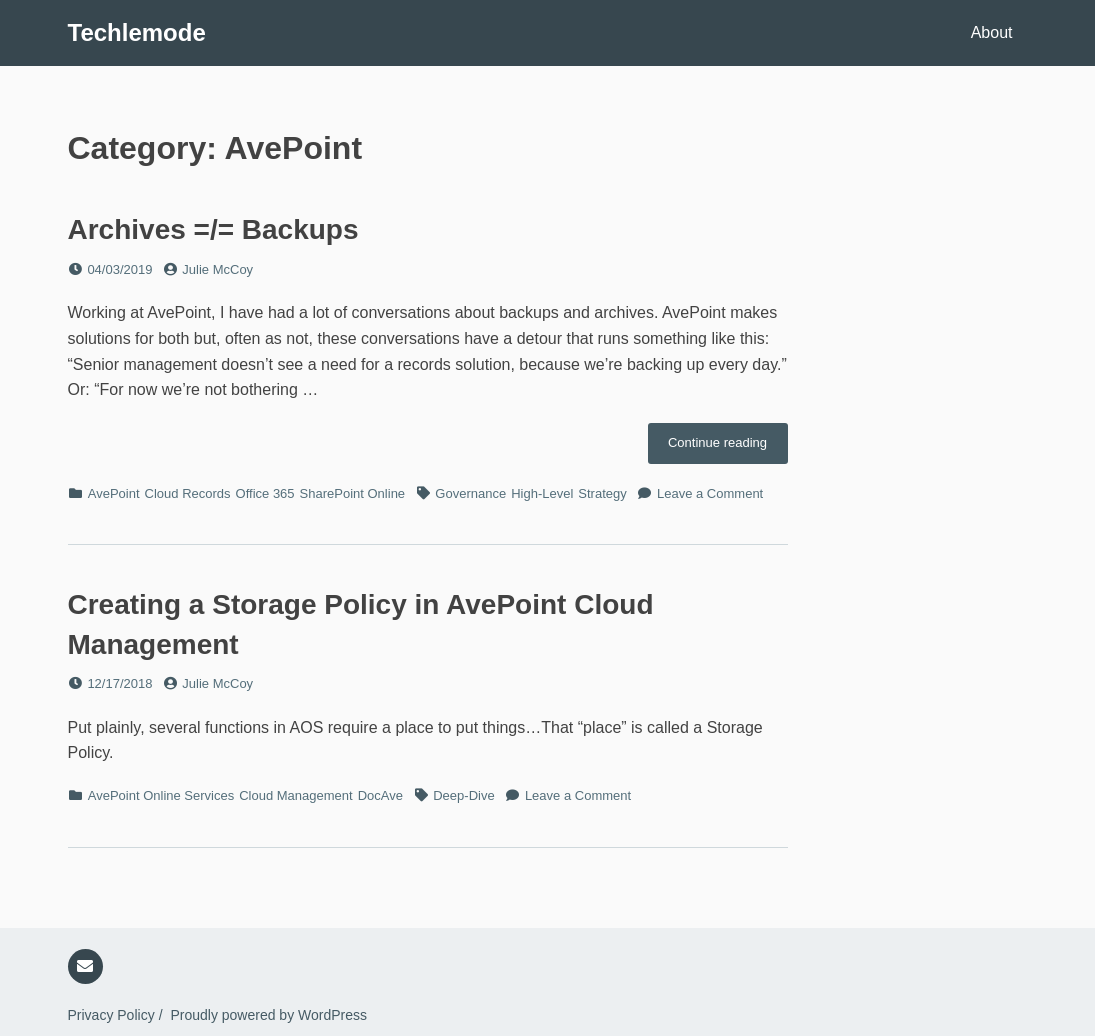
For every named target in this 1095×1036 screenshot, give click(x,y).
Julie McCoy (217, 269)
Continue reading (728, 448)
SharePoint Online (353, 493)
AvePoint (114, 493)
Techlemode (137, 32)
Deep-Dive (463, 795)
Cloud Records (188, 493)
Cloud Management (295, 795)
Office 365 (265, 493)
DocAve (380, 795)
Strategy (602, 493)
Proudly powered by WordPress (268, 1015)
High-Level (542, 493)
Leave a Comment (710, 493)
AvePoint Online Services (161, 795)
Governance (470, 493)
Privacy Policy (111, 1015)
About (992, 32)
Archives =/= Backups (213, 229)
